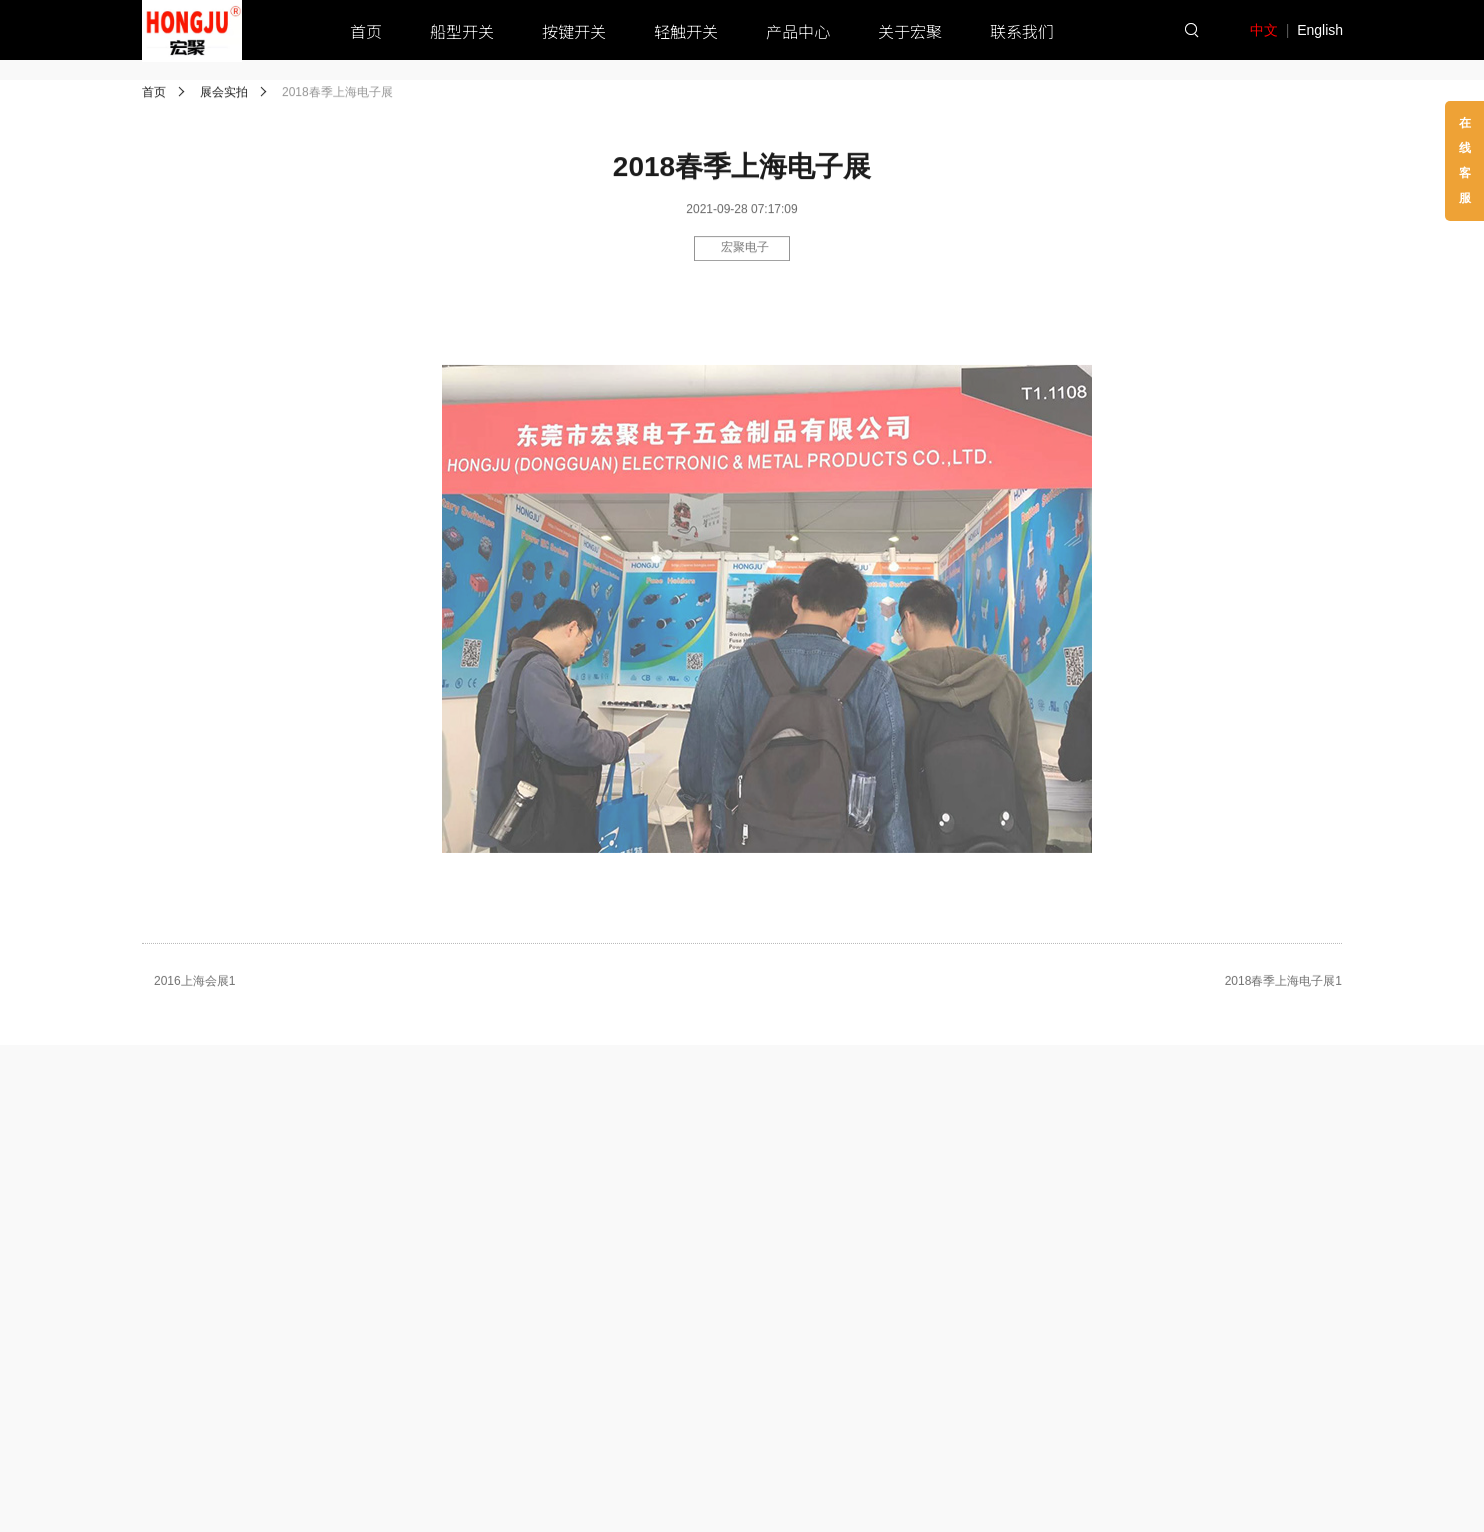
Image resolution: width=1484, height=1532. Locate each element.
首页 (366, 31)
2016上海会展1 (194, 985)
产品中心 (798, 31)
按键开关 (574, 31)
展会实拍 (224, 94)
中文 (1264, 30)
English (1320, 30)
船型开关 (462, 31)
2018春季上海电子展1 (1283, 985)
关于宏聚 (910, 31)
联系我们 (1022, 31)
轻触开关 (686, 31)
